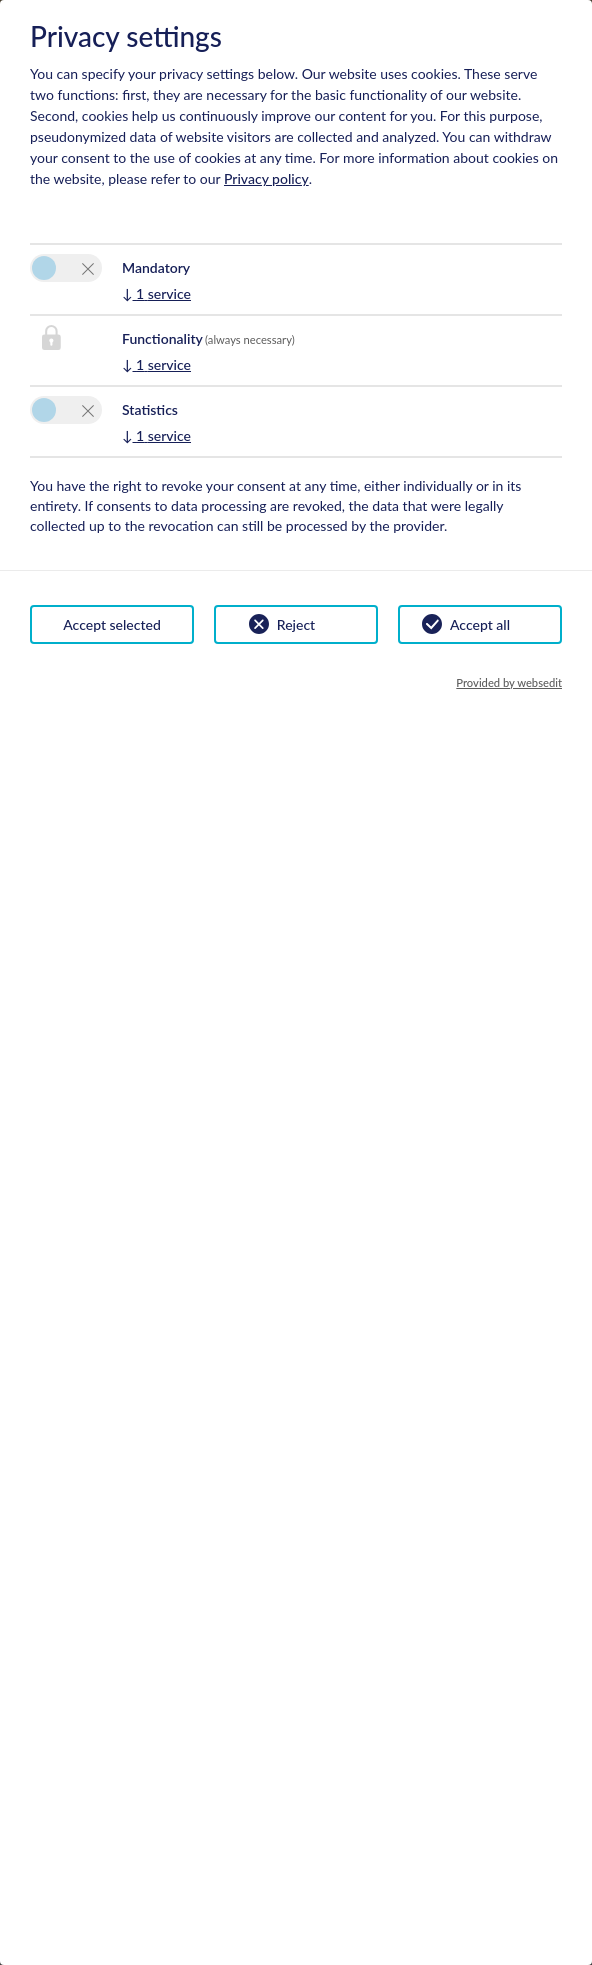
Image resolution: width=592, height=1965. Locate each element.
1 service (156, 293)
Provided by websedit (509, 682)
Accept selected (112, 624)
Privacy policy (266, 178)
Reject (296, 624)
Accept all (480, 624)
